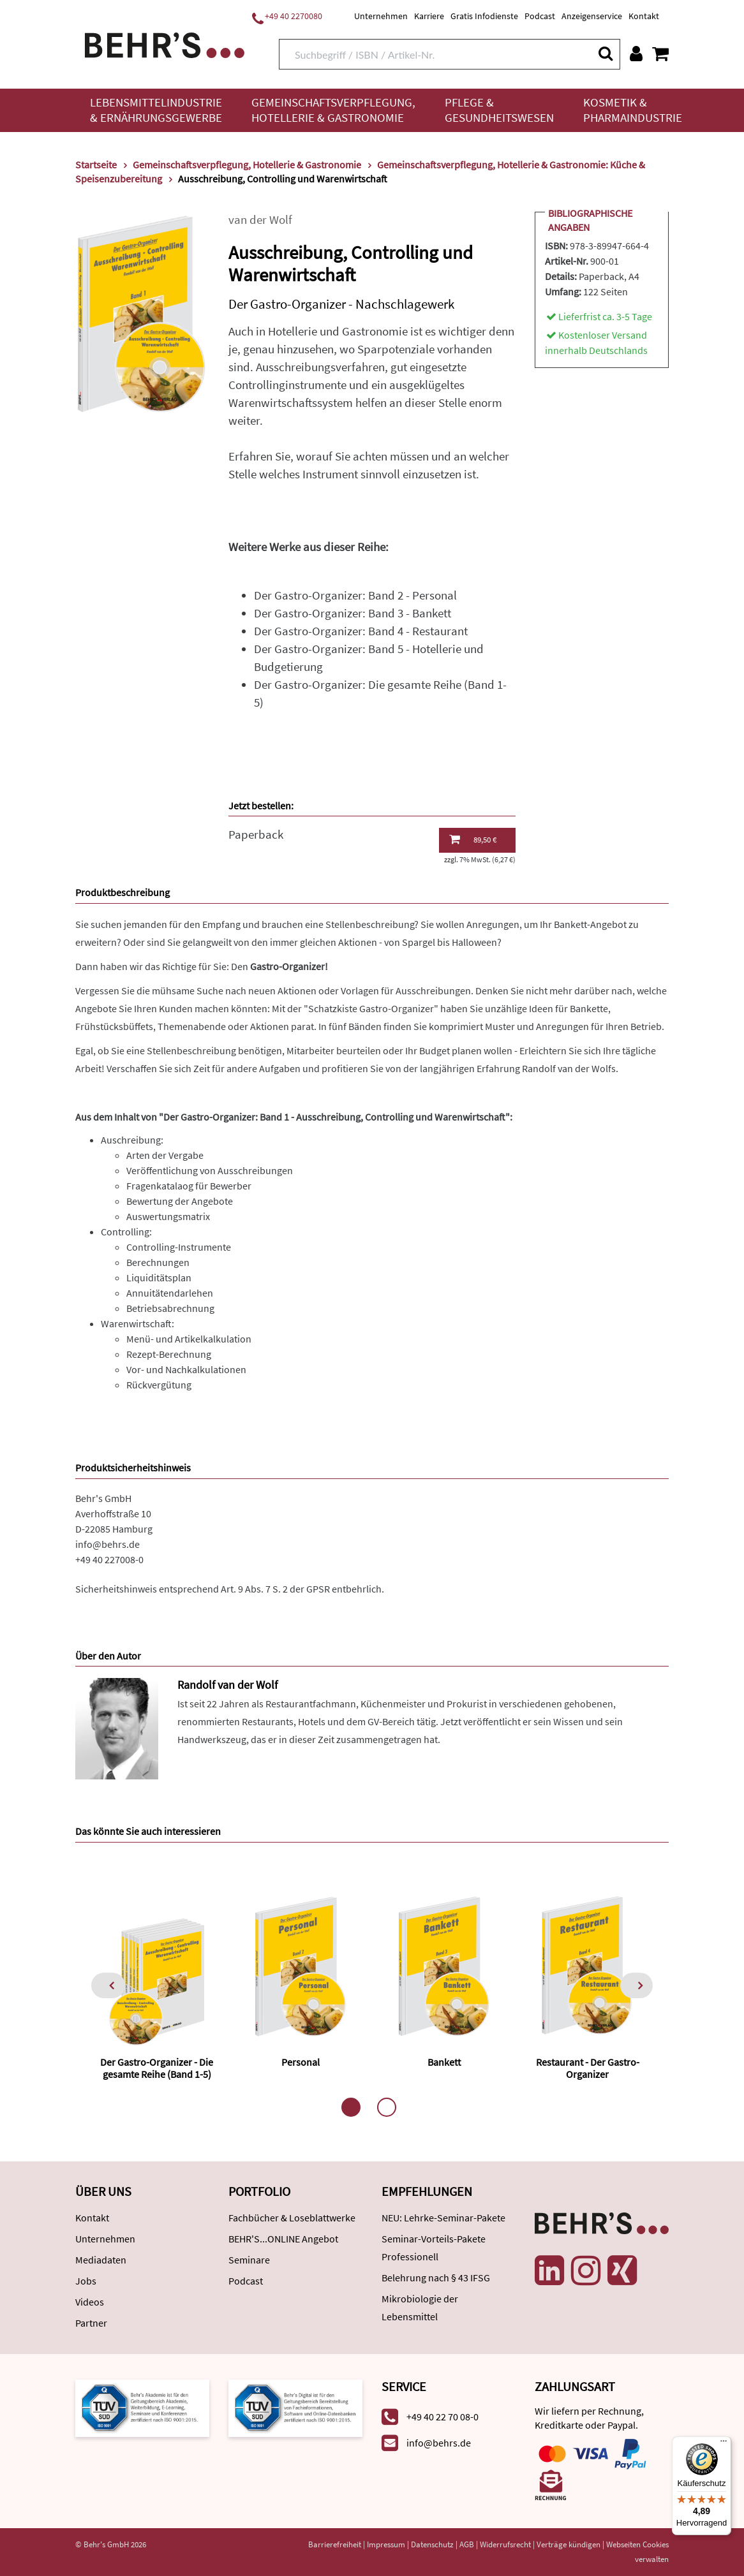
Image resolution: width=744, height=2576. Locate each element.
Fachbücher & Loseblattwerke (291, 2217)
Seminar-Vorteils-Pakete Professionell (434, 2247)
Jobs (85, 2280)
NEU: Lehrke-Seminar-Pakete (443, 2217)
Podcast (540, 16)
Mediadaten (100, 2259)
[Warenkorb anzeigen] (660, 54)
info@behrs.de (107, 1544)
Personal (300, 2062)
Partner (91, 2322)
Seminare (249, 2259)
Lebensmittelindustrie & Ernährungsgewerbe (156, 110)
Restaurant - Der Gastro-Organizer (587, 2068)
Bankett (444, 2062)
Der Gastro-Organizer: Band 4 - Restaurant (361, 631)
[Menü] (723, 2444)
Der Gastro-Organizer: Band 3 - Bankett (352, 613)
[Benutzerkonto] (636, 54)
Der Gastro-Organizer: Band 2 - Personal (355, 595)
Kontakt (644, 16)
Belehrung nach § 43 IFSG (436, 2277)
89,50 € (472, 839)
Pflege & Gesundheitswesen (499, 110)
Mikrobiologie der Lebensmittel (420, 2307)
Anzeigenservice (592, 16)
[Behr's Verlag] (164, 43)
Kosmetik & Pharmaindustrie (632, 110)
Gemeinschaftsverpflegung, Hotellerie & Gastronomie (333, 110)
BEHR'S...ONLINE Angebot (283, 2238)
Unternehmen (381, 16)
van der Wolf (260, 219)
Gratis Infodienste (484, 16)
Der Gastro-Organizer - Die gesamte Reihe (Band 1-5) (156, 2068)
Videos (89, 2301)
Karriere (429, 16)
